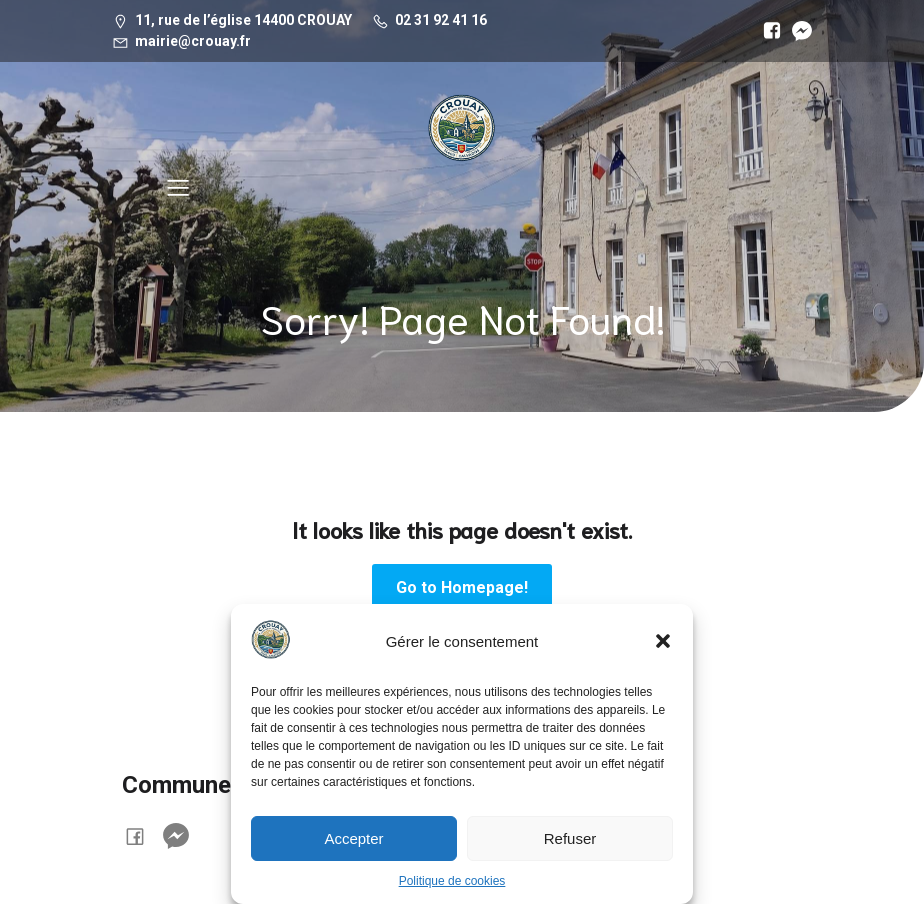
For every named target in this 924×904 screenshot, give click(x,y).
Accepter (353, 838)
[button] (663, 641)
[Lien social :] (767, 31)
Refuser (570, 838)
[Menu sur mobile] (178, 187)
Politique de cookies (452, 881)
